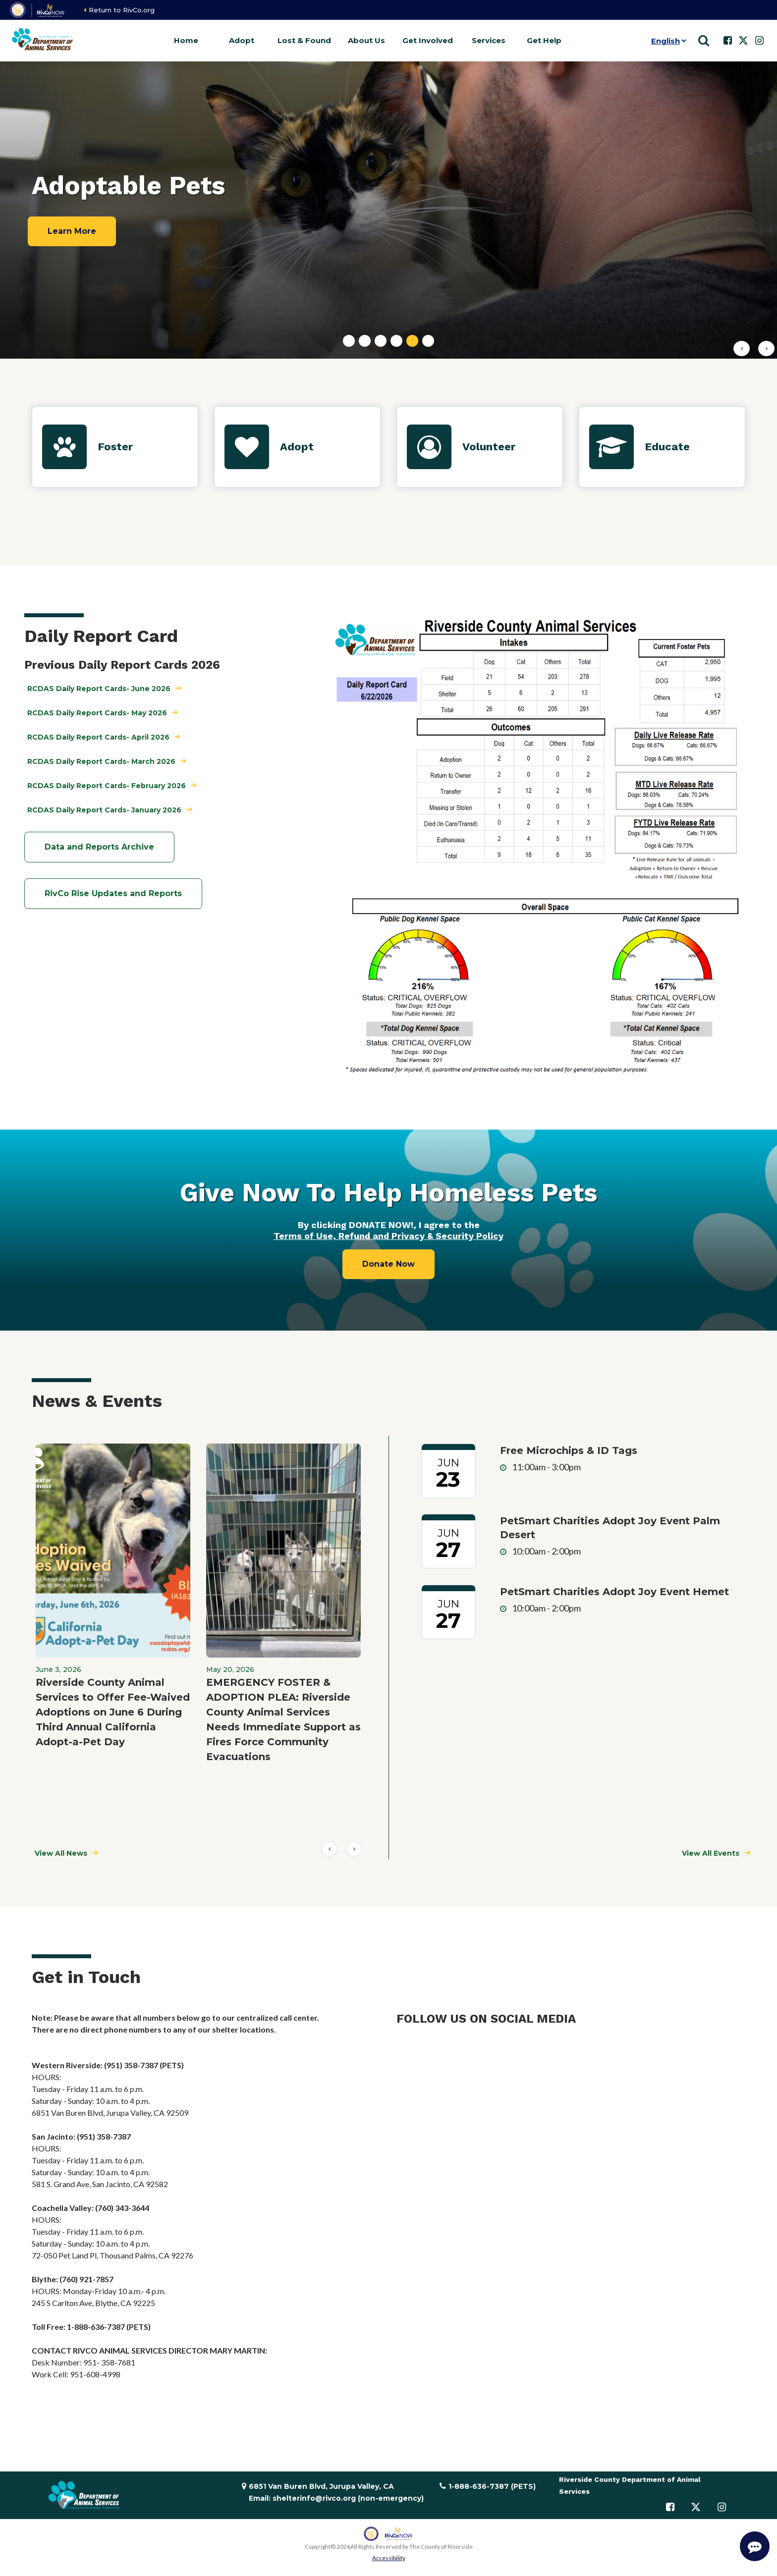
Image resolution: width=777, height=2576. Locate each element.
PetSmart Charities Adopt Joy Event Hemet (614, 1592)
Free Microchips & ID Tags (568, 1450)
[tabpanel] (388, 210)
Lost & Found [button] (304, 40)
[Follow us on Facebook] (727, 41)
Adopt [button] (241, 40)
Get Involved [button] (427, 40)
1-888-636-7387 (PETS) (492, 2486)
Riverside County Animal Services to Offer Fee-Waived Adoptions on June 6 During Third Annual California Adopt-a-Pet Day (113, 1712)
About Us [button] (366, 40)
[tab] (349, 341)
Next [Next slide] (354, 1849)
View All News (61, 1853)
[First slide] (766, 348)
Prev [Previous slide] (329, 1849)
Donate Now (388, 1264)
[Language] (667, 41)
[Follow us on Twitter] (743, 41)
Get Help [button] (544, 40)
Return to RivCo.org (122, 10)
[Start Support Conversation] (755, 2546)
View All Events (710, 1853)
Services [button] (488, 40)
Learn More (72, 231)
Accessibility (388, 2558)
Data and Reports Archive (99, 847)
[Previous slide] (741, 348)
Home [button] (186, 40)
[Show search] (704, 41)
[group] (113, 1601)
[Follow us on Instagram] (759, 41)
